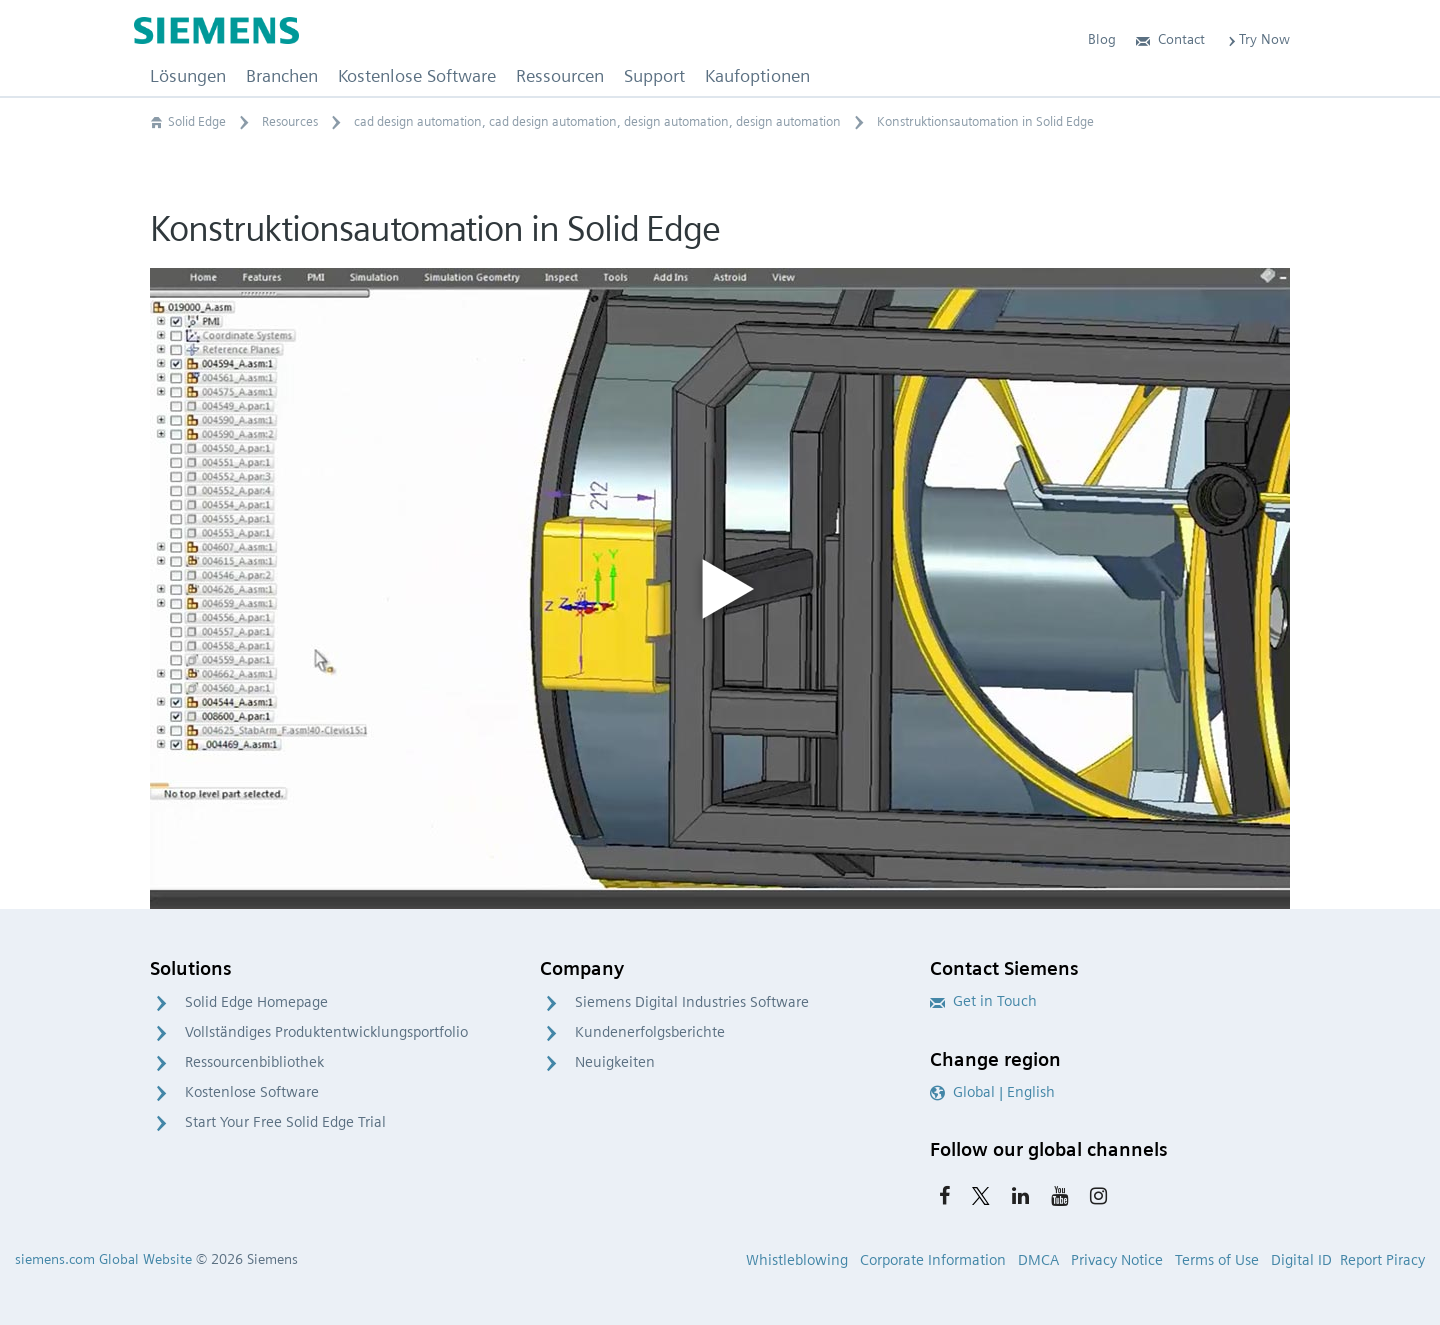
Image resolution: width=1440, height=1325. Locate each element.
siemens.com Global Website (103, 1259)
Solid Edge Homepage (256, 1002)
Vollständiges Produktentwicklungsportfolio (326, 1032)
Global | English (992, 1092)
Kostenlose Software (252, 1092)
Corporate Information (933, 1260)
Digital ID (1301, 1260)
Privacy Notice (1117, 1260)
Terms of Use (1217, 1260)
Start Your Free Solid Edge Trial (285, 1122)
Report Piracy (1382, 1260)
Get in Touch (983, 1001)
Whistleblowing (797, 1260)
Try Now (1257, 39)
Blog (1102, 39)
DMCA (1038, 1260)
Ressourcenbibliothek (254, 1062)
